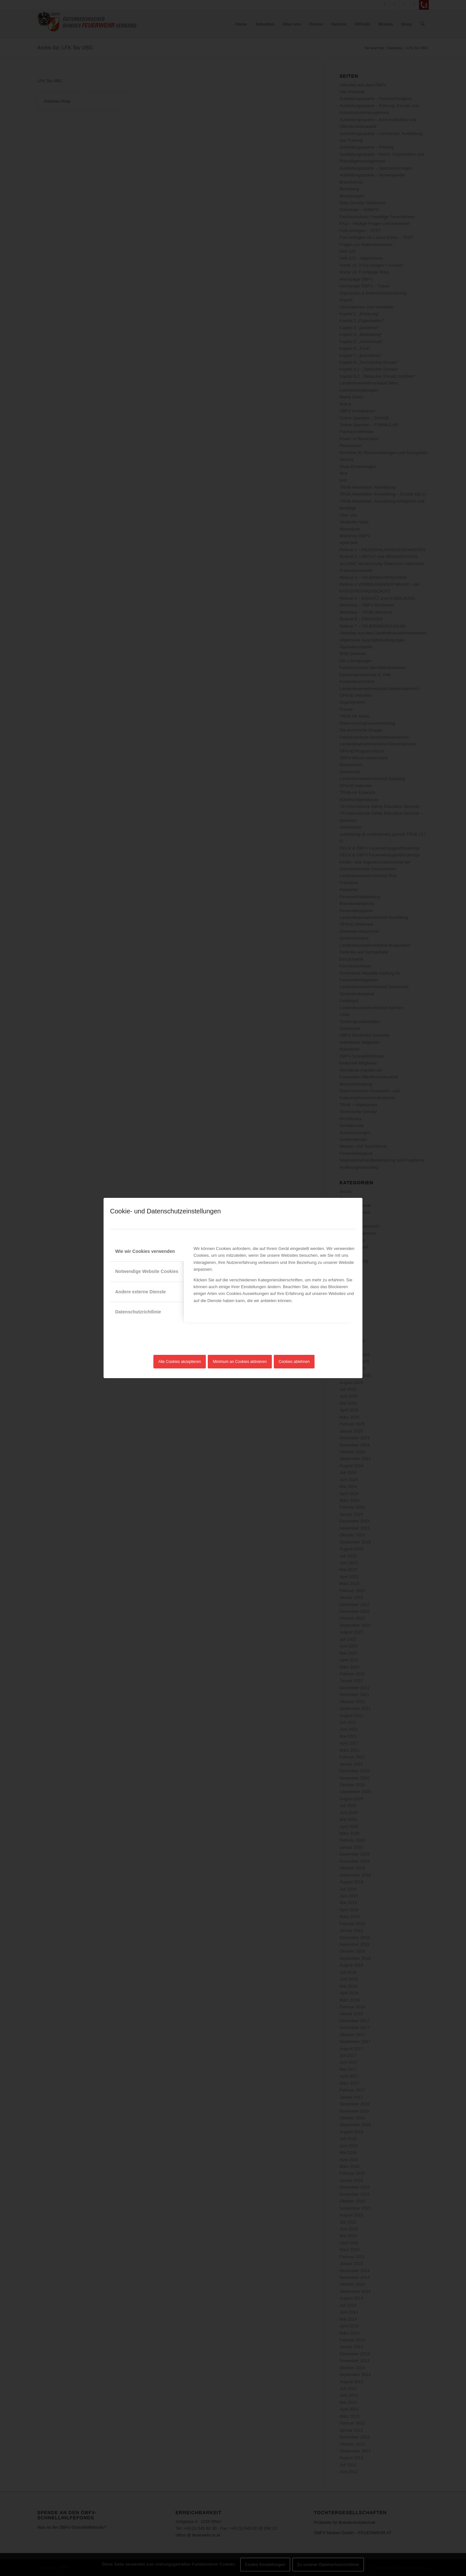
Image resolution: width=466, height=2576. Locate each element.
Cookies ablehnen (294, 1361)
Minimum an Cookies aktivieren (240, 1361)
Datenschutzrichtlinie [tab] (138, 1311)
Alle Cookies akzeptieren (179, 1361)
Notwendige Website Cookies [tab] (146, 1271)
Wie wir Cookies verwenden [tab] (145, 1251)
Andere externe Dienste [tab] (140, 1291)
